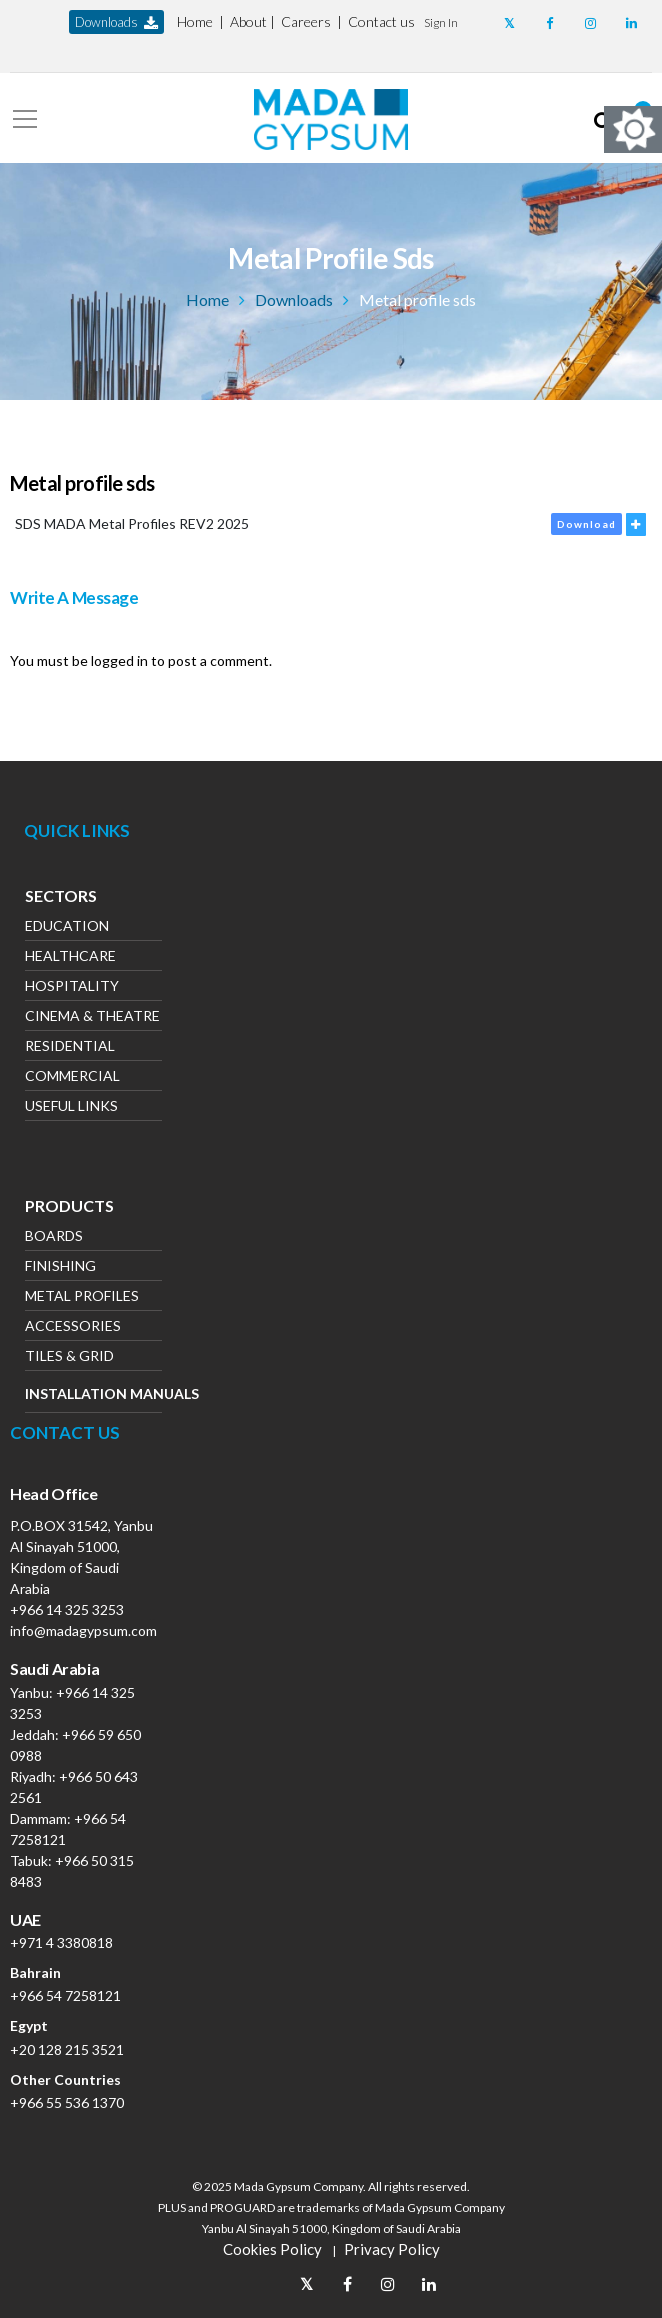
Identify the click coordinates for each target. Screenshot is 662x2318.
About (248, 21)
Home (195, 21)
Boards (54, 1237)
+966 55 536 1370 (67, 2102)
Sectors (61, 898)
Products (69, 1208)
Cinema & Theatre (92, 1017)
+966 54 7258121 (65, 1995)
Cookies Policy (272, 2249)
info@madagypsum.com (83, 1630)
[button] (441, 21)
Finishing (60, 1267)
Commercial (72, 1077)
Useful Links (71, 1107)
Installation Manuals (93, 1393)
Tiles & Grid (69, 1357)
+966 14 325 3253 (67, 1609)
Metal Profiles (82, 1297)
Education (67, 927)
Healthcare (70, 957)
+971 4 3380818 (61, 1942)
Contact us (381, 21)
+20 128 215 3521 (67, 2049)
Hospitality (72, 987)
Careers (306, 21)
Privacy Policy (392, 2249)
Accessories (73, 1327)
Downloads (294, 299)
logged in (119, 660)
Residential (70, 1047)
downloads (116, 22)
